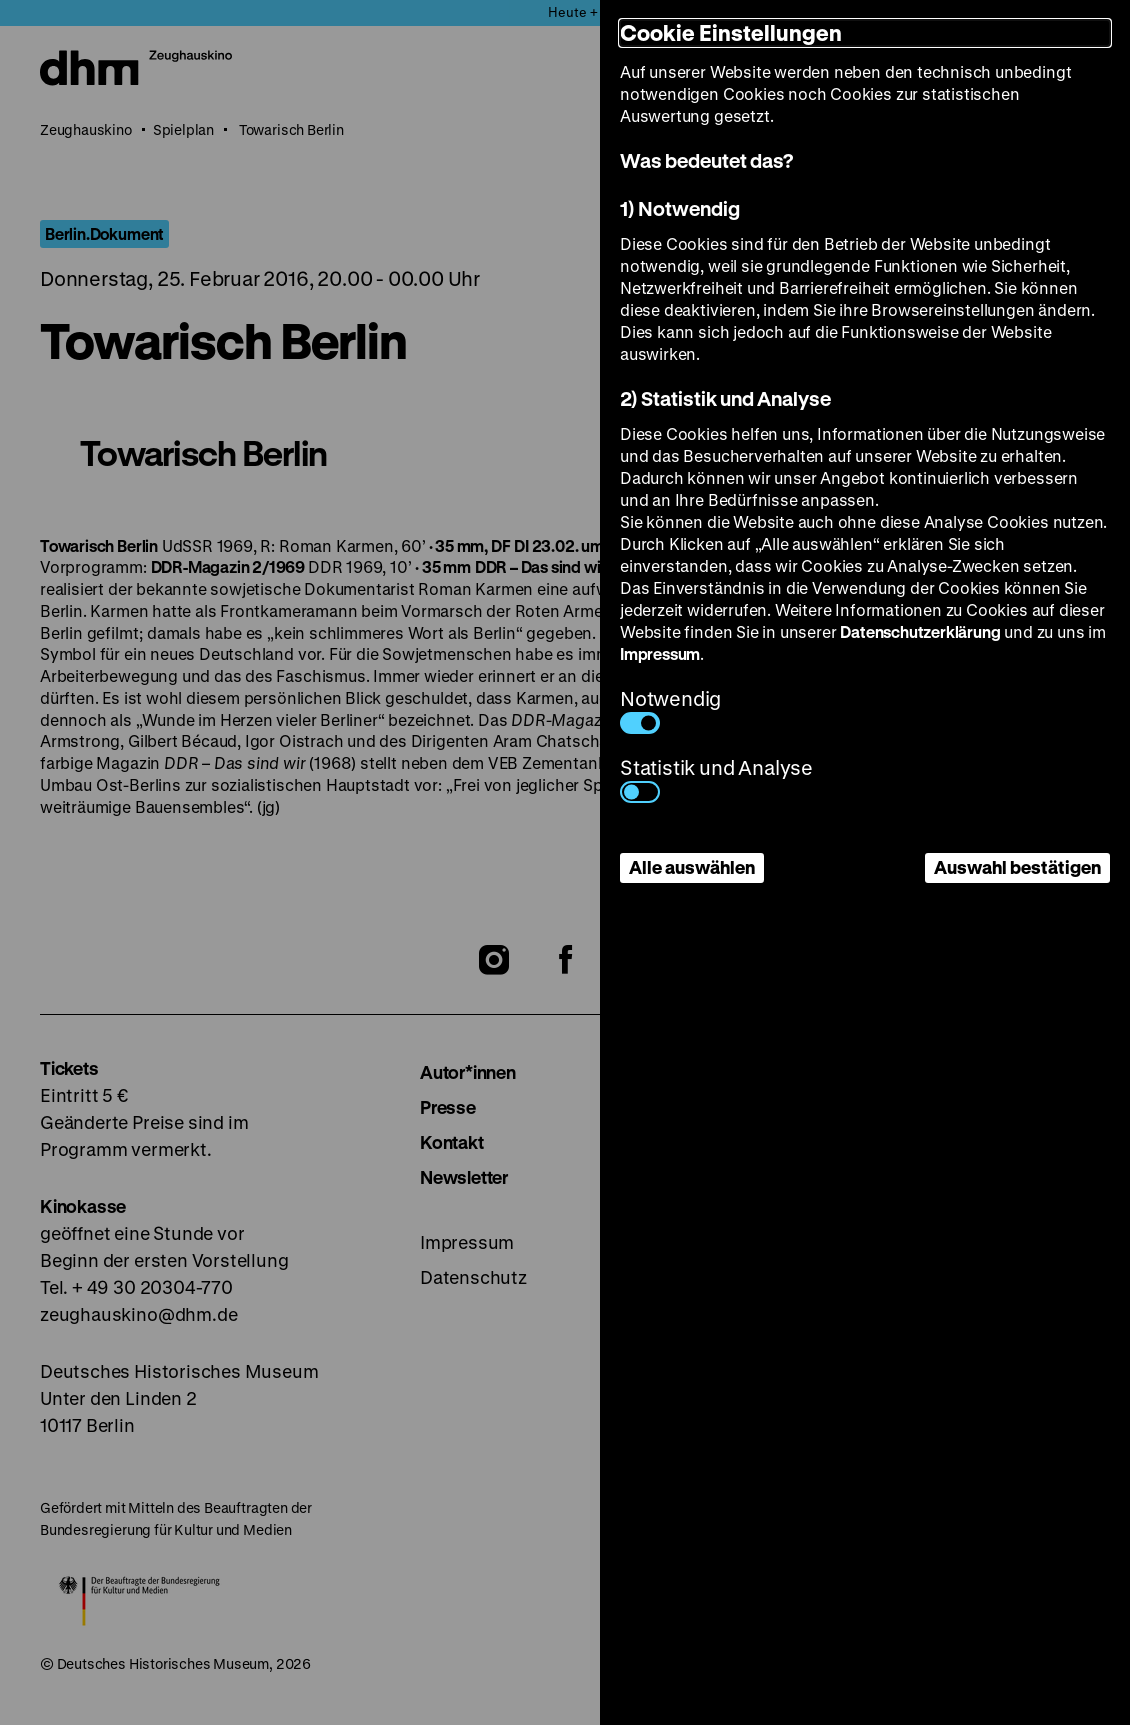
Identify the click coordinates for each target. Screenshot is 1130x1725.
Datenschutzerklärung (920, 631)
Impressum (660, 653)
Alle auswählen (692, 867)
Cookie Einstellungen (731, 32)
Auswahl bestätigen (1017, 867)
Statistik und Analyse (716, 778)
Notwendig (670, 709)
